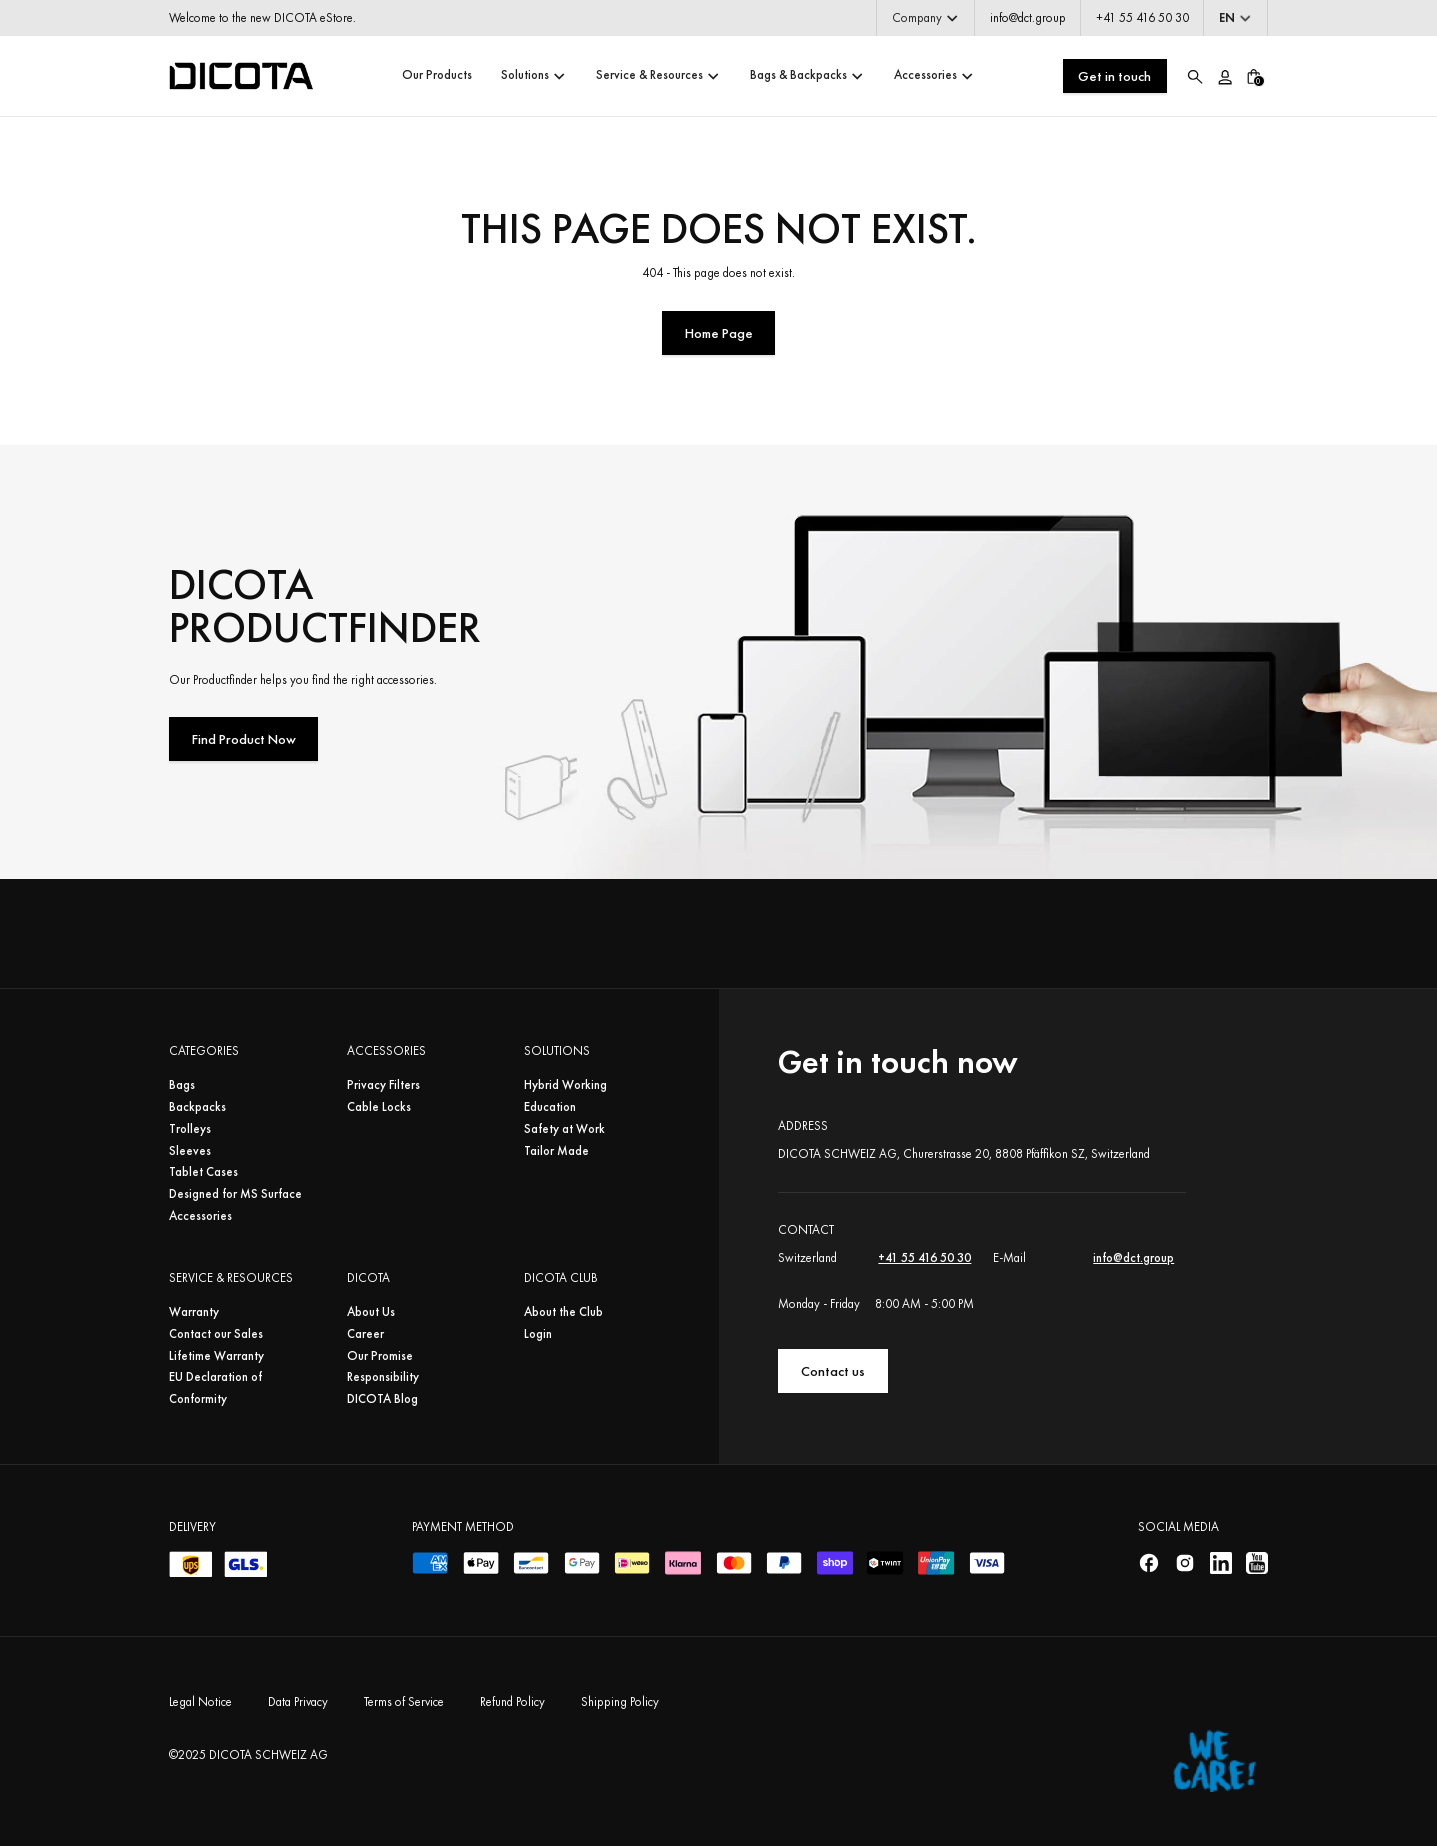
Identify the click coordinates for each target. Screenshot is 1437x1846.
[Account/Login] (1224, 75)
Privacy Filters (383, 1085)
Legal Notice (200, 1702)
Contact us (833, 1371)
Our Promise (380, 1356)
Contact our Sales (216, 1334)
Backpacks (197, 1107)
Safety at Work (564, 1129)
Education (550, 1107)
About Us (371, 1312)
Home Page (719, 333)
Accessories (200, 1216)
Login (538, 1334)
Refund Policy (512, 1702)
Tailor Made (556, 1151)
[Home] (241, 75)
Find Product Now (244, 739)
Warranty (194, 1312)
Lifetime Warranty (216, 1356)
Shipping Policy (620, 1702)
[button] (925, 18)
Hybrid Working (565, 1085)
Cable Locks (379, 1107)
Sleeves (190, 1151)
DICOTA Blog (382, 1399)
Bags (182, 1085)
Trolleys (190, 1129)
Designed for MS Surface (235, 1194)
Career (365, 1334)
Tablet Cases (203, 1172)
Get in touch (1114, 76)
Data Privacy (298, 1702)
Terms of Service (404, 1702)
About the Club (563, 1312)
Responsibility (383, 1377)
